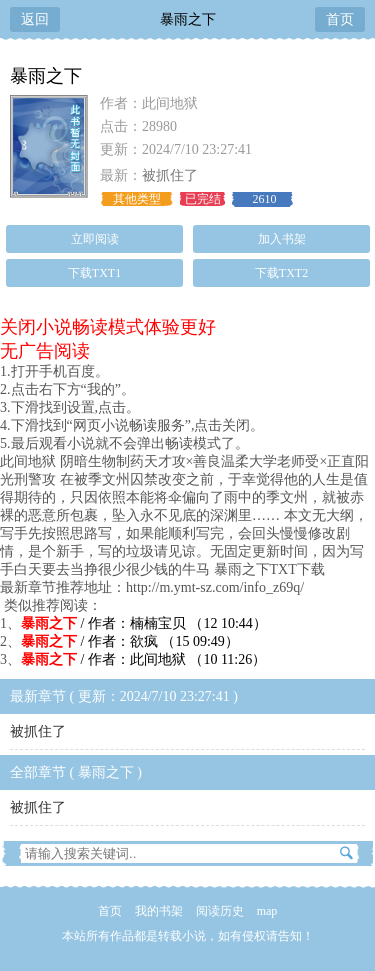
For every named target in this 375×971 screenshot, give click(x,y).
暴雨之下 (188, 19)
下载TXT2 (281, 273)
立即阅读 (95, 239)
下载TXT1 (94, 273)
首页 (340, 19)
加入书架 (282, 239)
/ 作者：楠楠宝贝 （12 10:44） (144, 623)
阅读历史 (220, 911)
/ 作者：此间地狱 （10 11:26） (143, 659)
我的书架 (159, 911)
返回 (35, 19)
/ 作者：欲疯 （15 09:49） (130, 641)
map (267, 911)
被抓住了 (170, 175)
